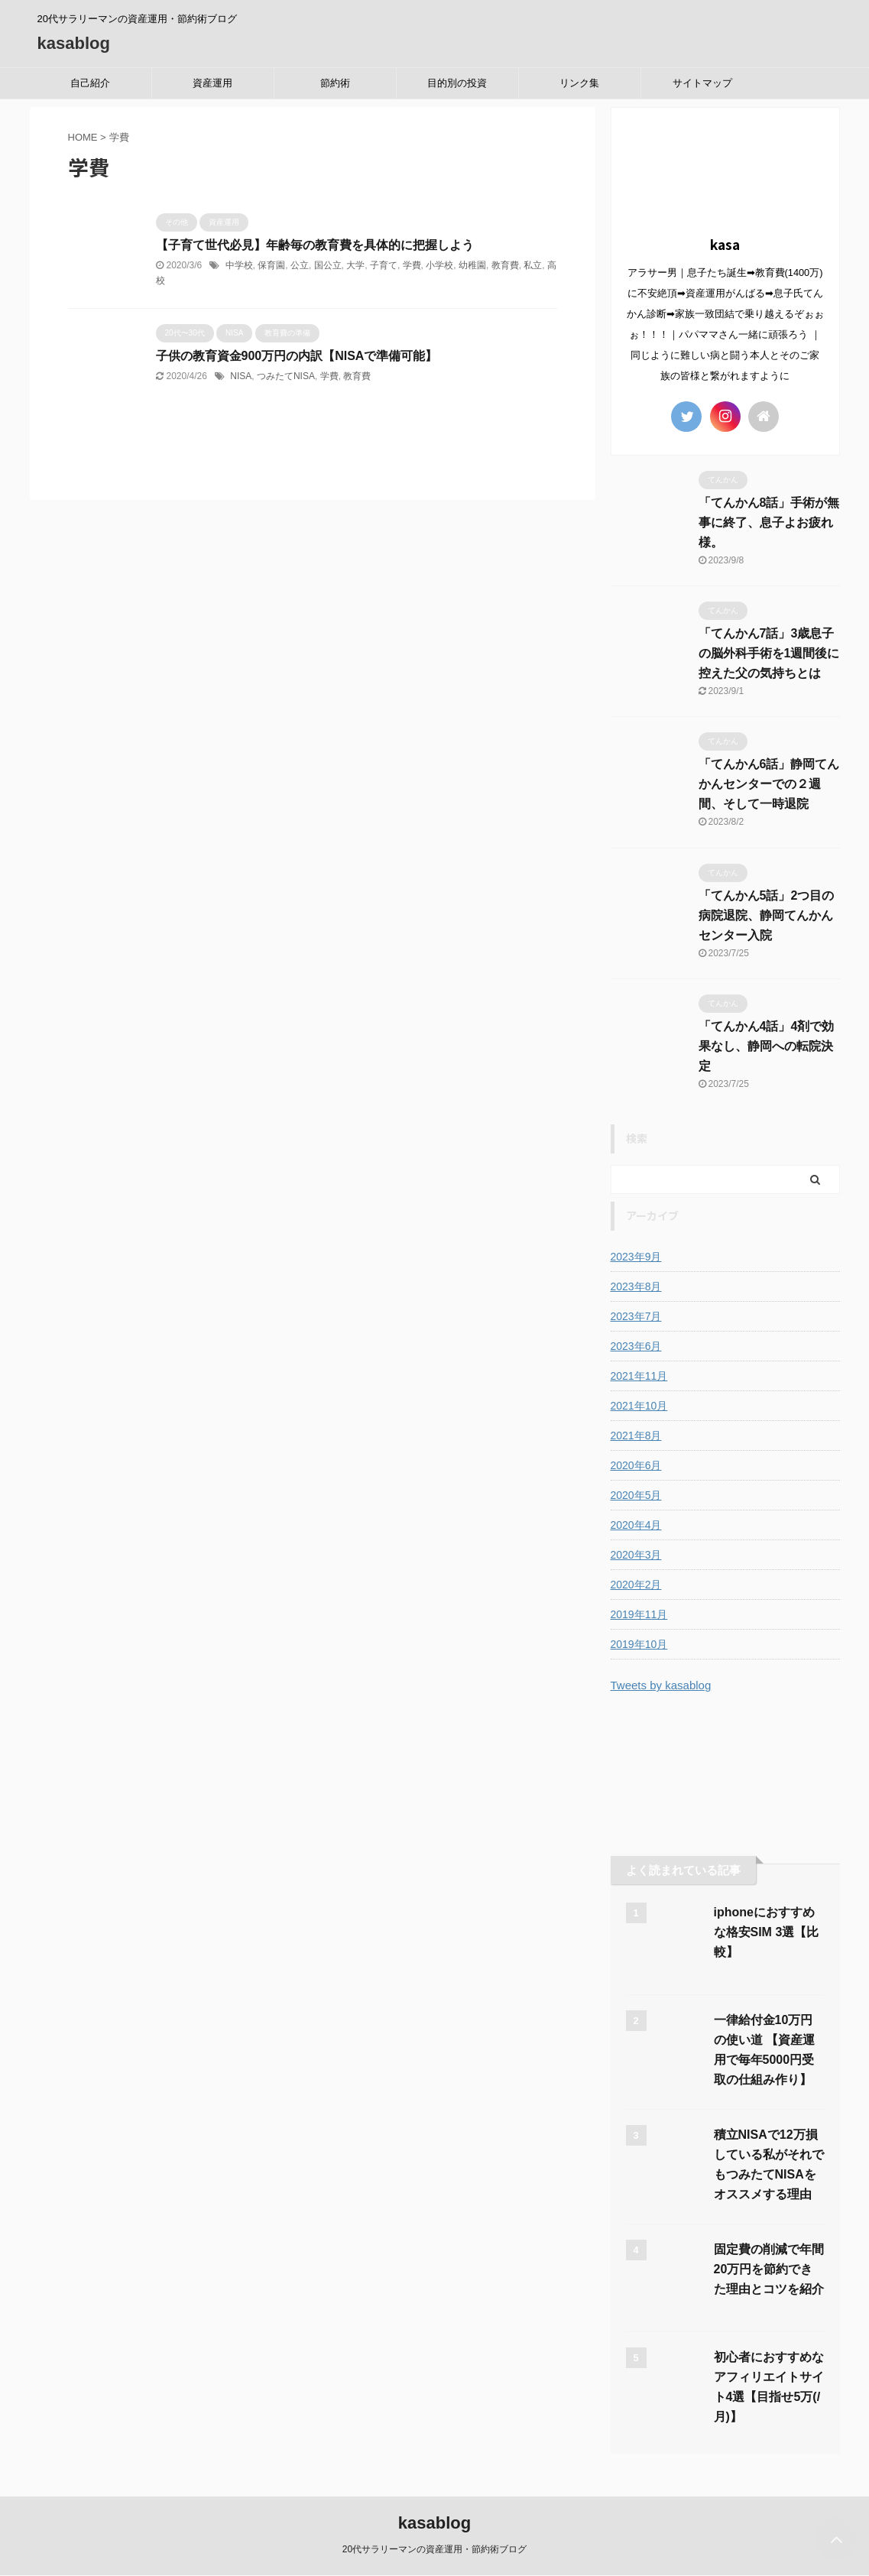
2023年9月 (636, 1257)
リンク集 (579, 83)
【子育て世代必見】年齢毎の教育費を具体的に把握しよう (315, 244)
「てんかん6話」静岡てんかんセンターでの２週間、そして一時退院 (769, 784)
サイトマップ (702, 83)
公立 (299, 265)
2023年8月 (636, 1286)
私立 (533, 265)
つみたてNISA (286, 376)
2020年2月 (636, 1584)
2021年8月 (636, 1435)
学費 (412, 265)
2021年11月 (639, 1376)
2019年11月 (639, 1614)
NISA (240, 376)
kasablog (73, 43)
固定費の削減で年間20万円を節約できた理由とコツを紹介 (769, 2269)
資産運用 (212, 83)
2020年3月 (636, 1555)
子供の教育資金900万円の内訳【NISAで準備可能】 (297, 355)
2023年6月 (636, 1346)
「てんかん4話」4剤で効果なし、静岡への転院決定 (767, 1046)
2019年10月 (639, 1644)
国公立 (328, 265)
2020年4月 (636, 1525)
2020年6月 (636, 1465)
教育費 (505, 265)
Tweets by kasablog (661, 1685)
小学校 (439, 265)
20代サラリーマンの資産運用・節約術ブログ (434, 2549)
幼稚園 (472, 265)
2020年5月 (636, 1495)
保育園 (271, 265)
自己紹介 (90, 83)
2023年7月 (636, 1316)
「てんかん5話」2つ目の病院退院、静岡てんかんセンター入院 (767, 915)
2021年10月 (639, 1406)
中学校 (239, 265)
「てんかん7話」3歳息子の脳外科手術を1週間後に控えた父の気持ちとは (769, 653)
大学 (355, 265)
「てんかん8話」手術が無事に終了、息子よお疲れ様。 (769, 522)
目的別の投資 (457, 83)
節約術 (335, 83)
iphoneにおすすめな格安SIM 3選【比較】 (766, 1932)
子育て (383, 265)
